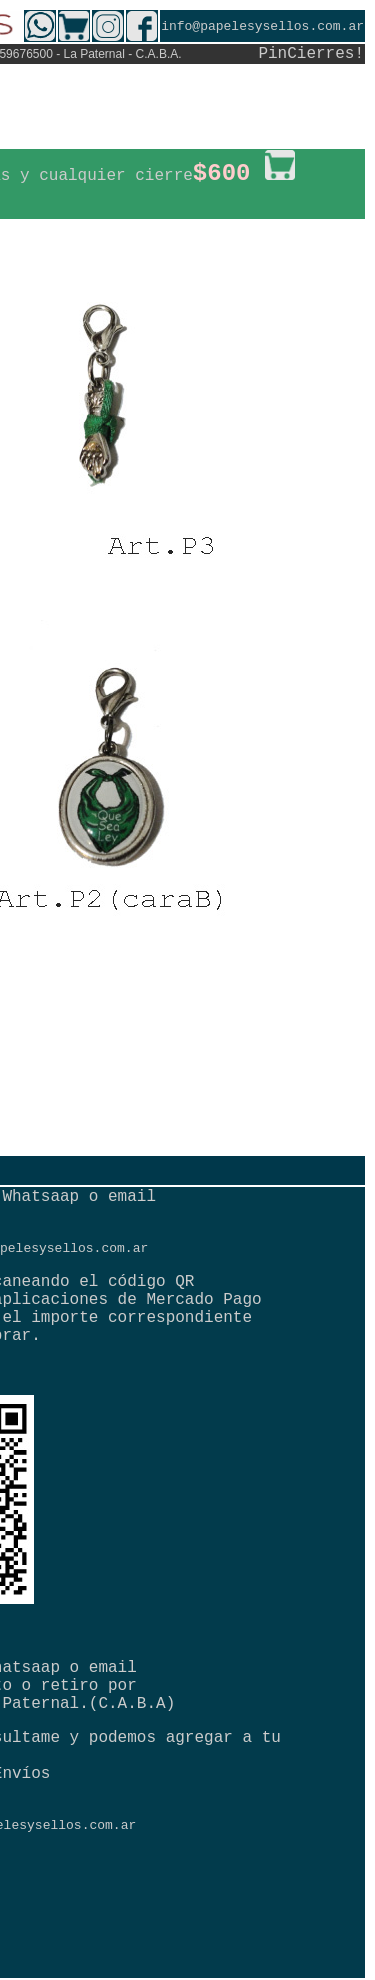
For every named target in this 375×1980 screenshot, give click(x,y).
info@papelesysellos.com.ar (262, 26)
